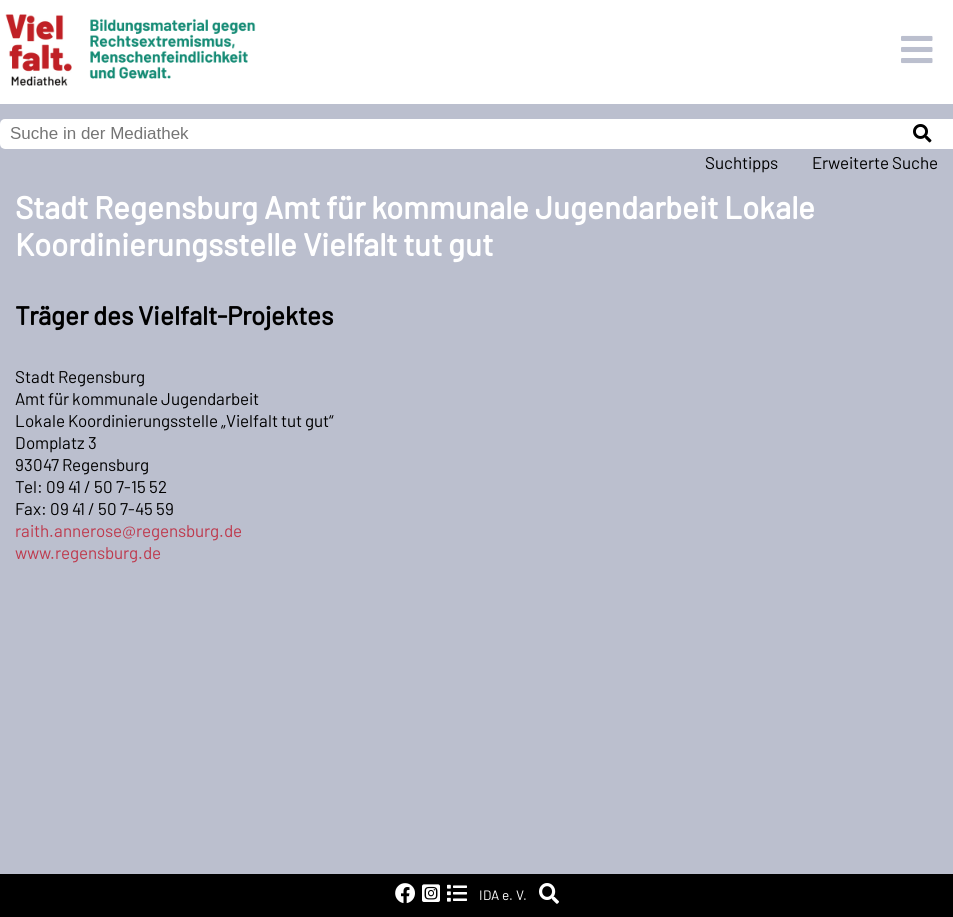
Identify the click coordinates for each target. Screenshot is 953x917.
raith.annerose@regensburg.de (128, 530)
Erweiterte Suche (875, 162)
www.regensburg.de (88, 552)
